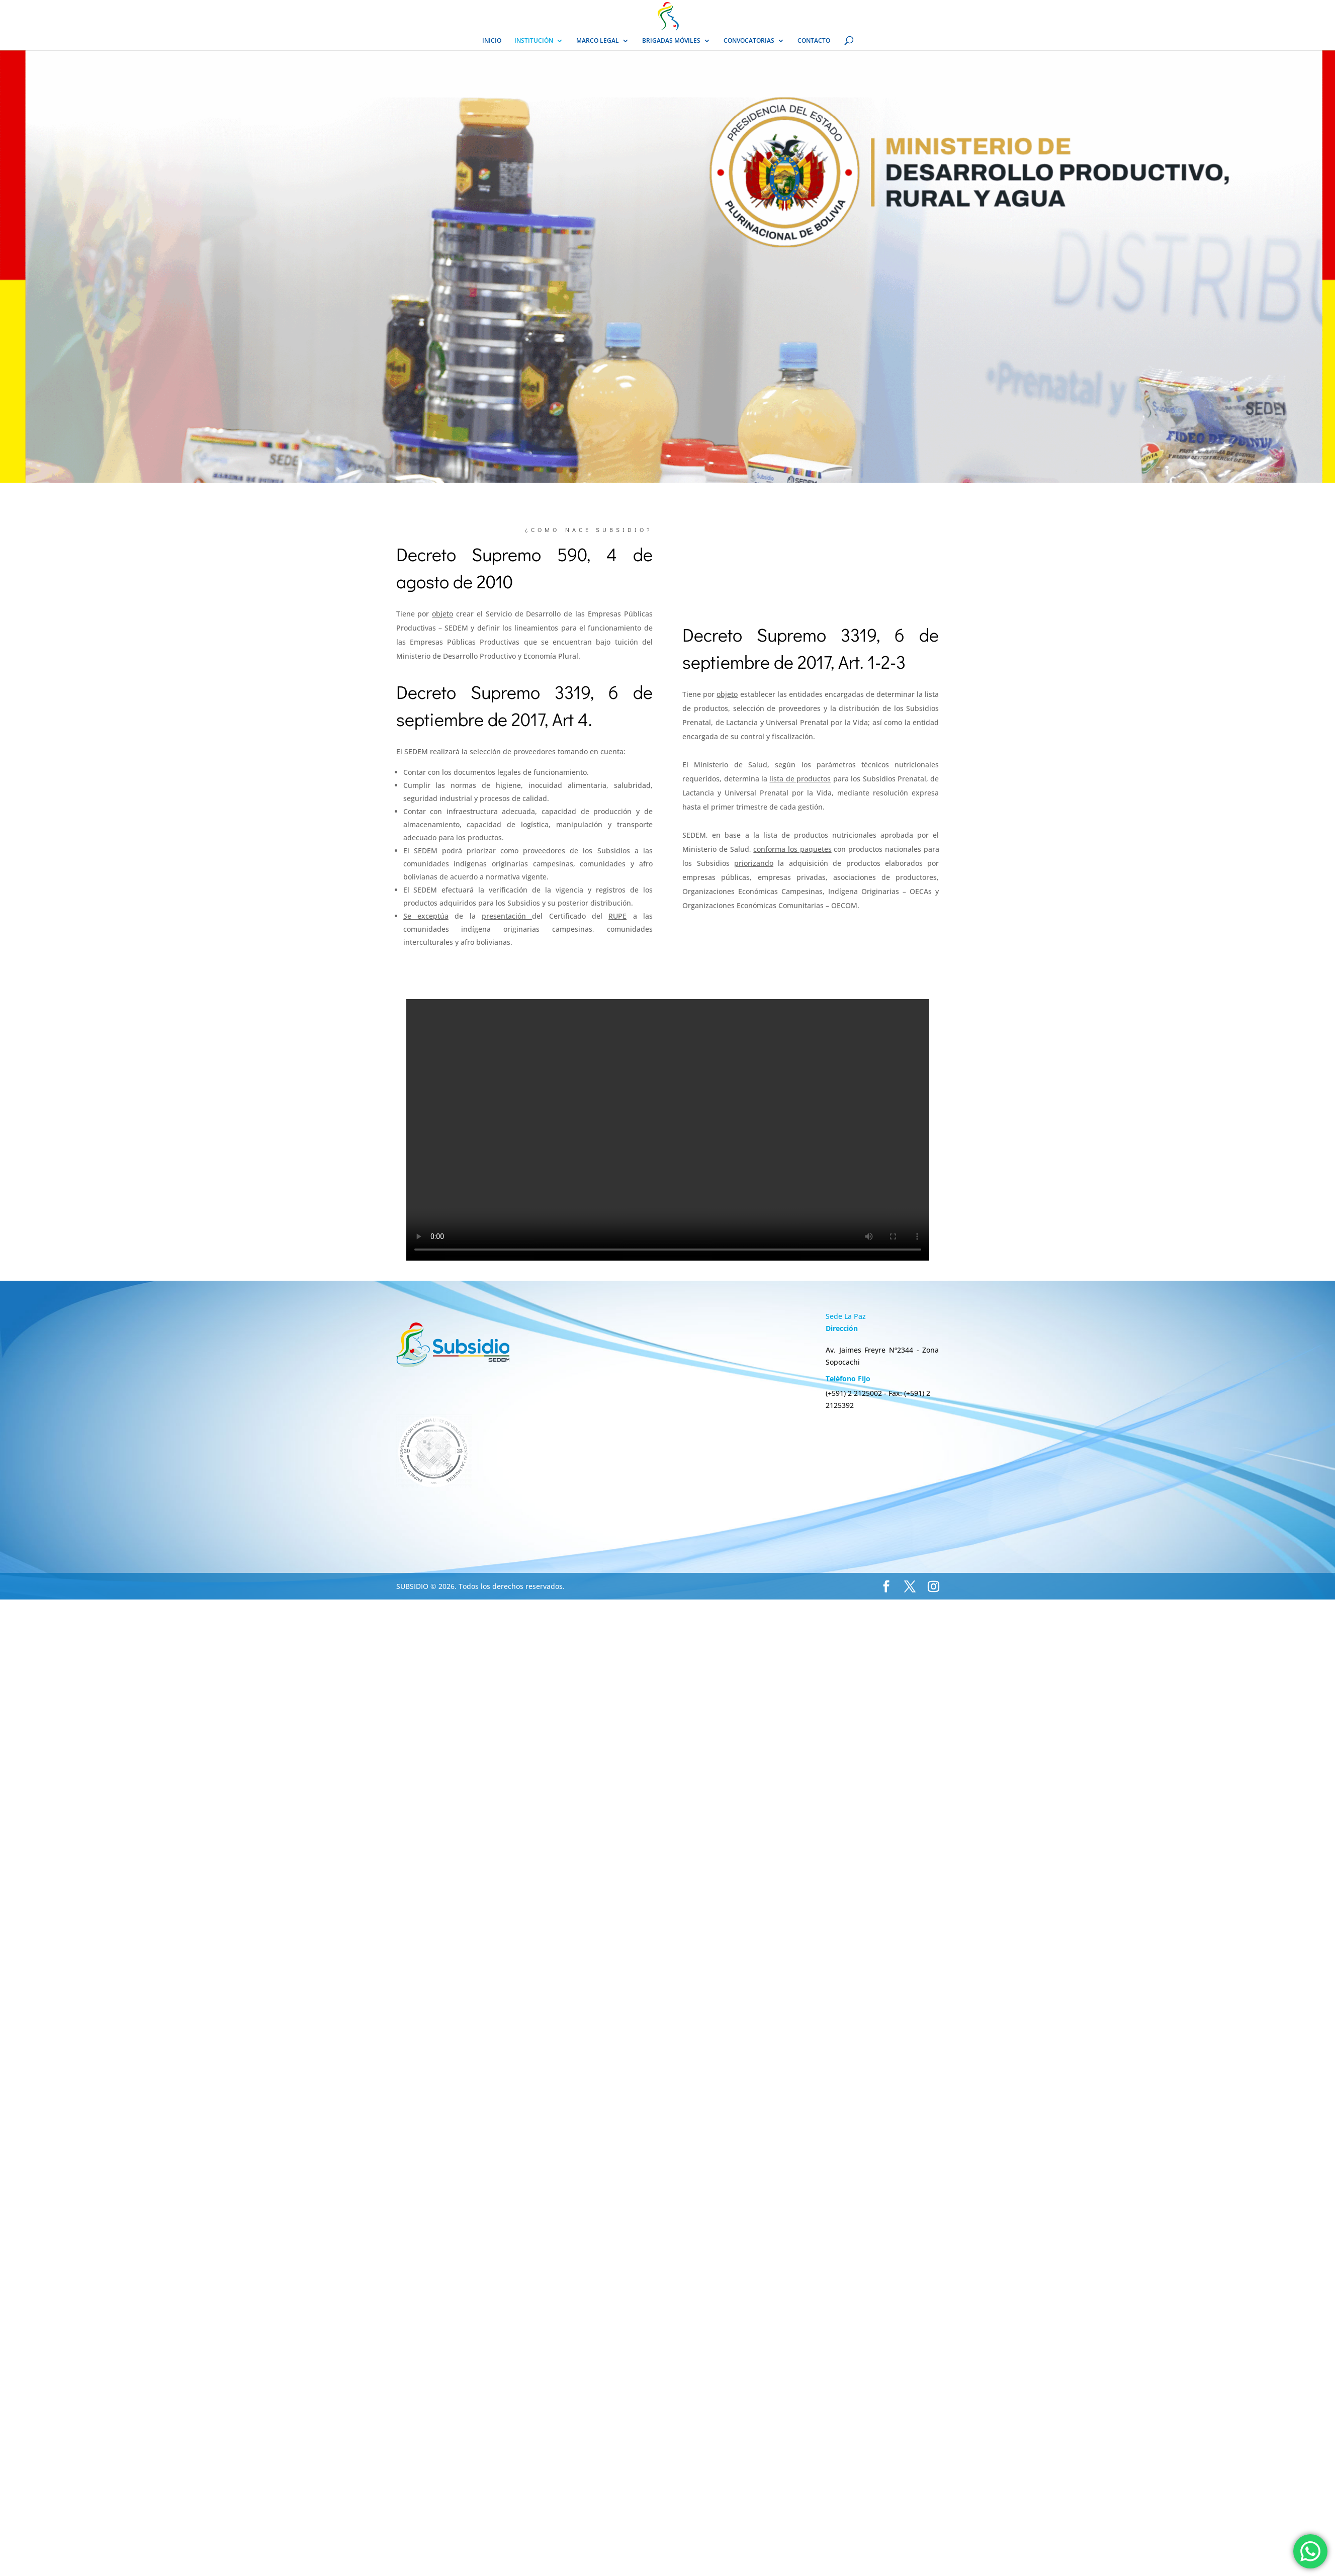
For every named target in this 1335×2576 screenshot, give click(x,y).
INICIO (491, 41)
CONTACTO (813, 41)
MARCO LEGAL (597, 41)
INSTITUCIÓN (533, 41)
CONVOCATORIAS (749, 41)
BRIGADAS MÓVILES (671, 41)
